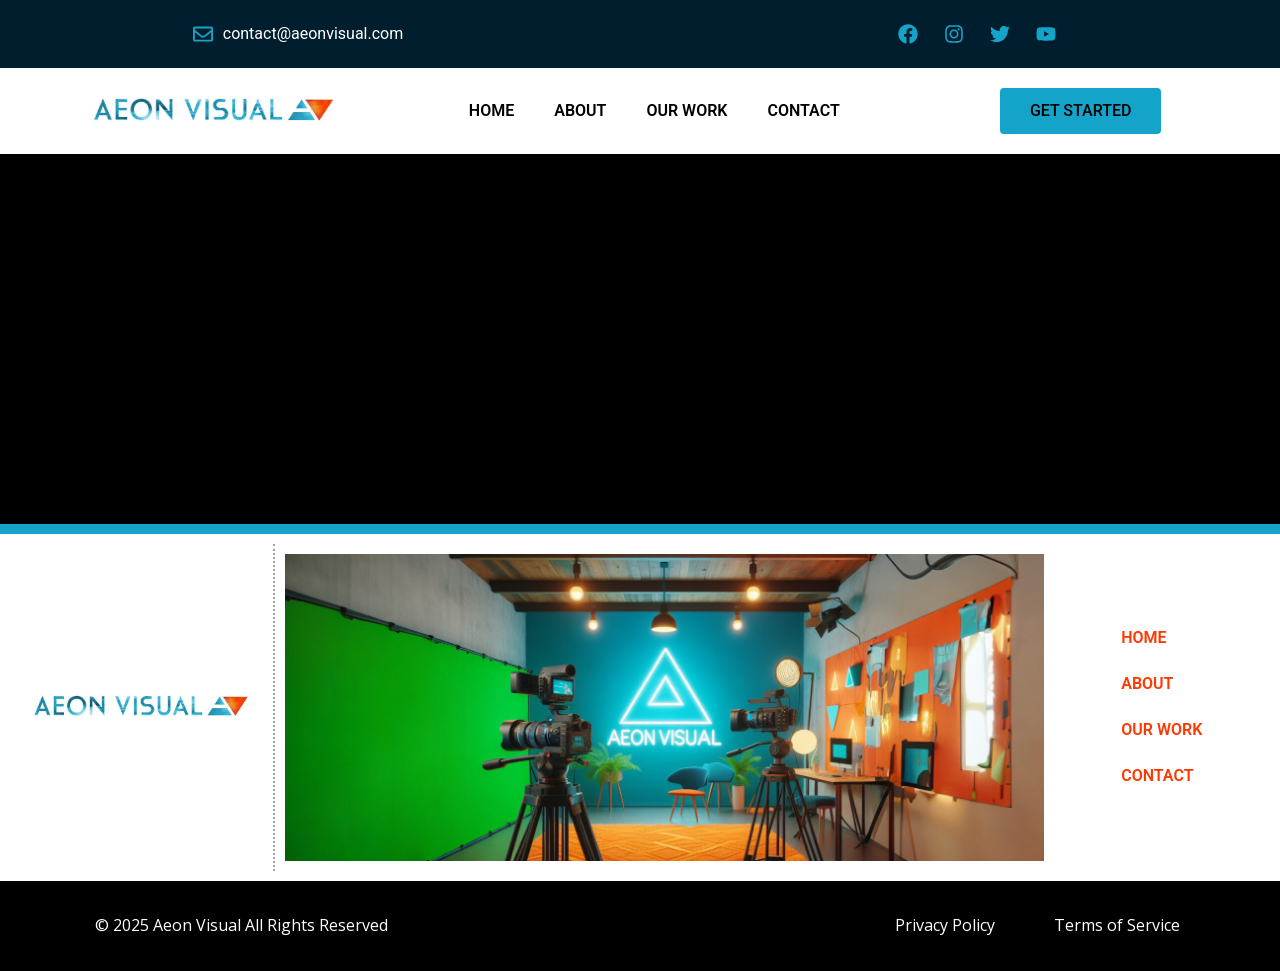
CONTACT (803, 110)
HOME (491, 110)
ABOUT (580, 110)
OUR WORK (686, 110)
